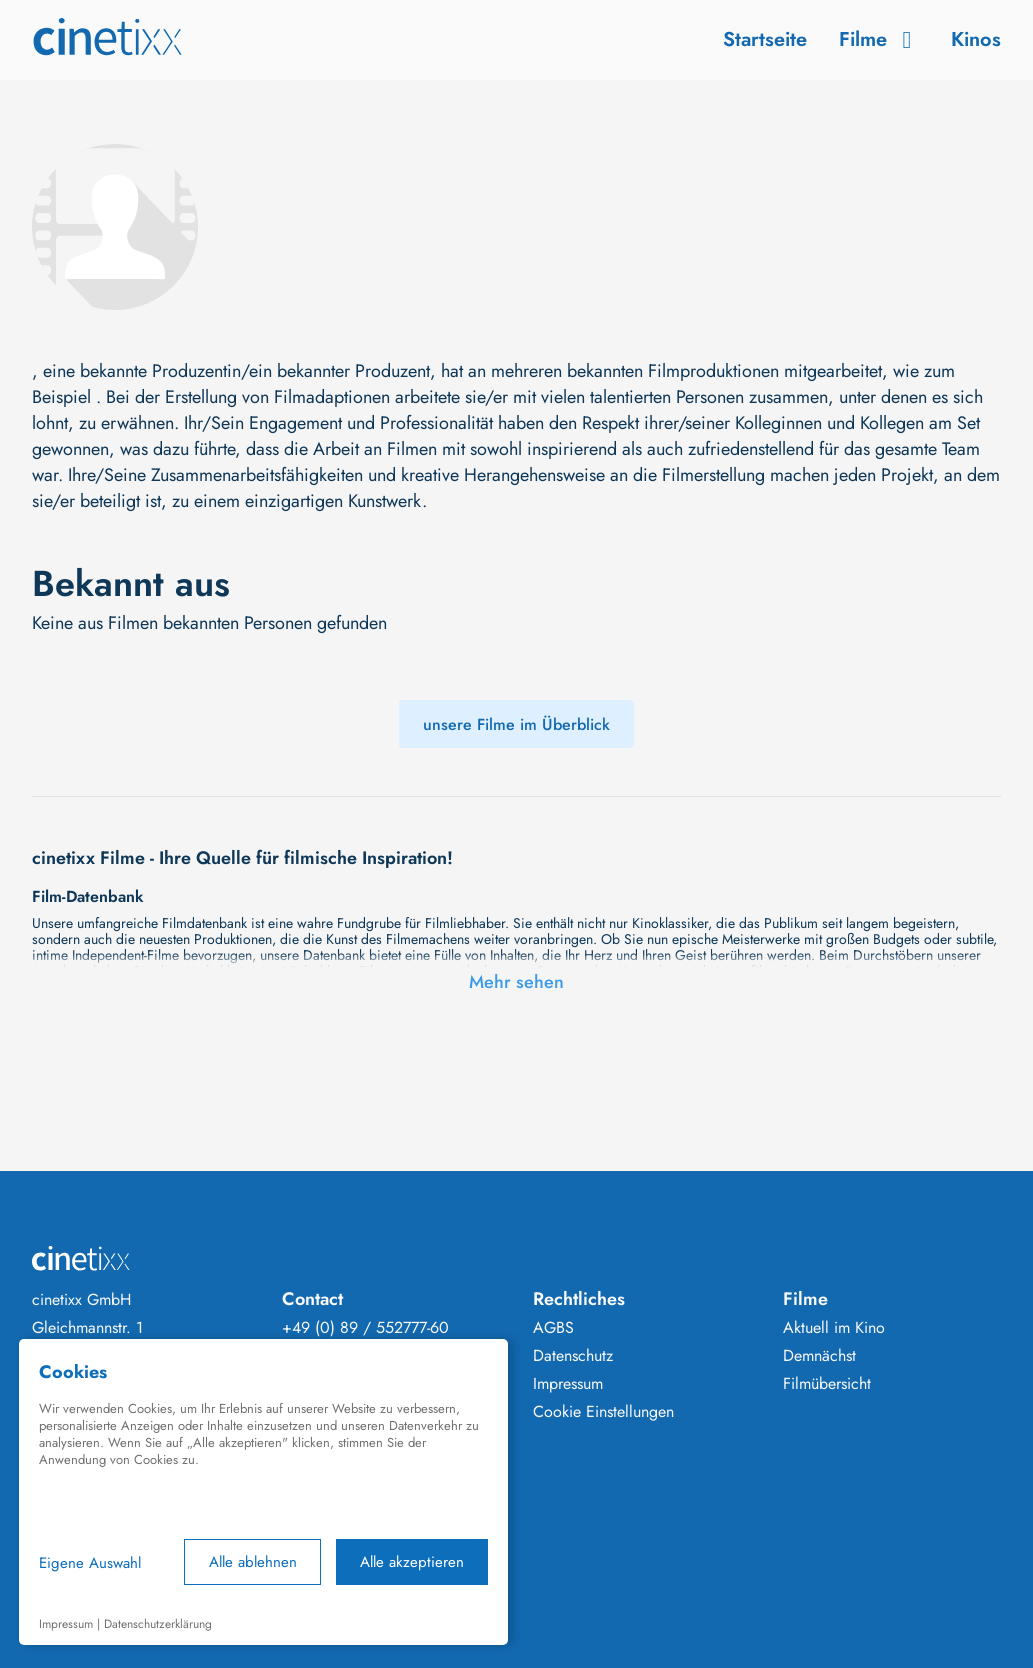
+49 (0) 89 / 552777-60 (365, 1328)
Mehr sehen (516, 982)
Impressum (568, 1384)
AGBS (553, 1328)
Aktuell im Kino (834, 1328)
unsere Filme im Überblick (516, 724)
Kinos (976, 39)
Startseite (765, 39)
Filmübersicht (827, 1384)
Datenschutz (573, 1356)
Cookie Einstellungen (603, 1412)
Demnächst (819, 1356)
